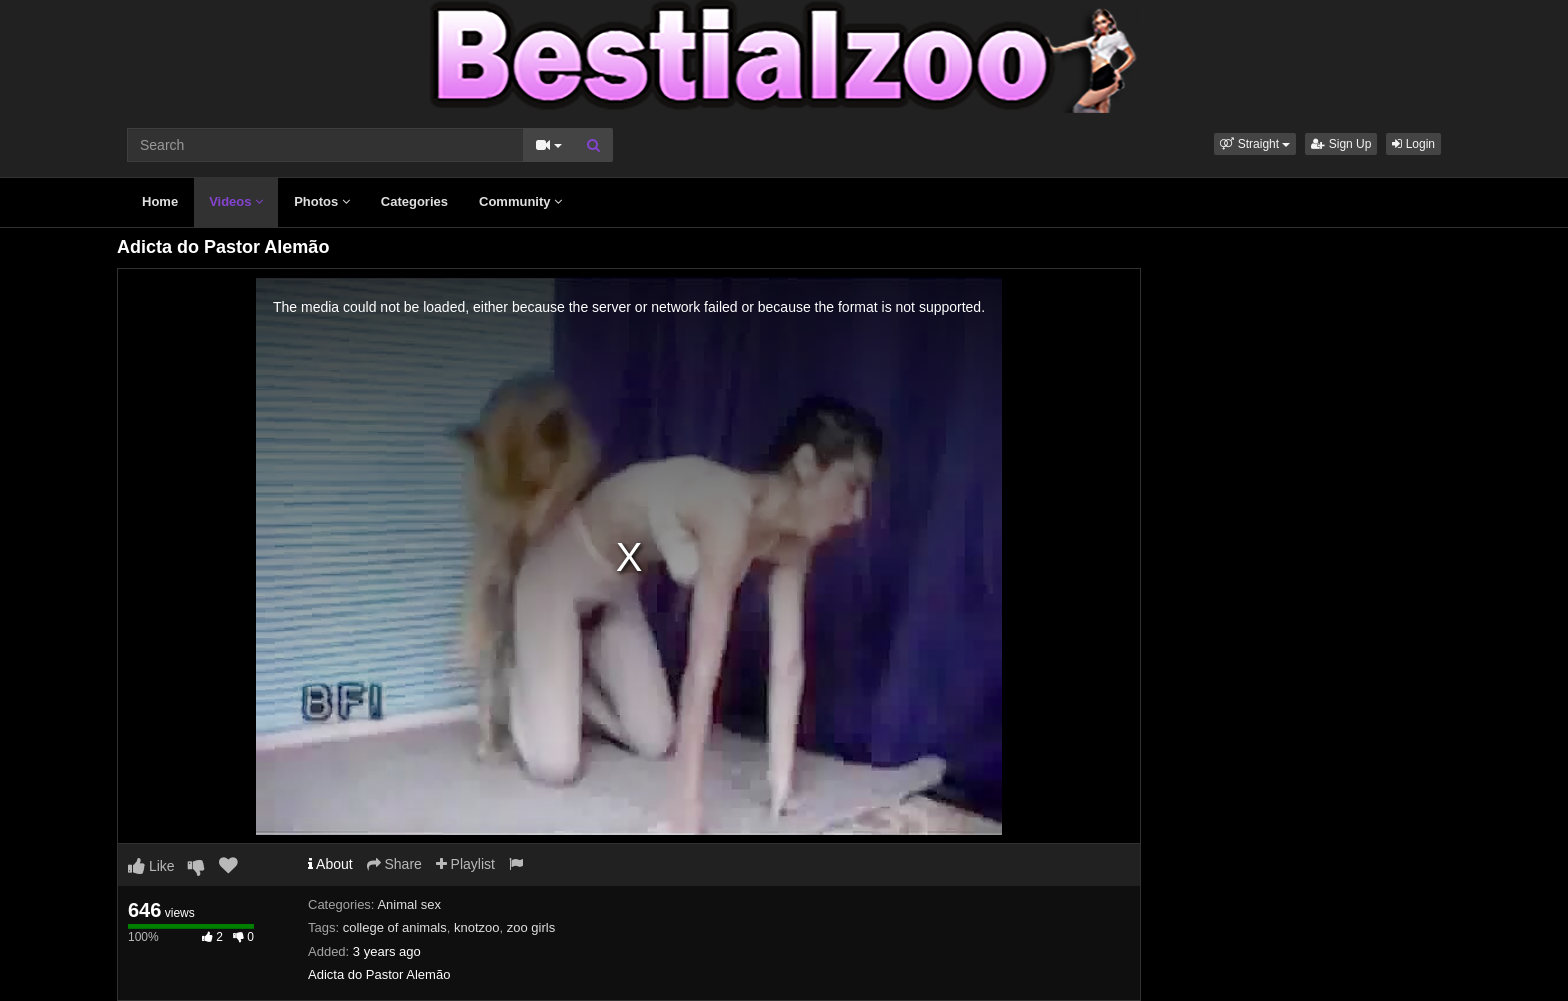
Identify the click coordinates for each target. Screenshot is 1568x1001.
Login (1413, 144)
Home (160, 201)
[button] (1255, 144)
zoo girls (531, 927)
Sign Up (1341, 144)
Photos (322, 201)
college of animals (395, 927)
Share (394, 864)
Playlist (465, 864)
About (330, 864)
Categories (414, 201)
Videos (236, 201)
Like (151, 866)
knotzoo (477, 927)
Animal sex (409, 904)
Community (520, 201)
